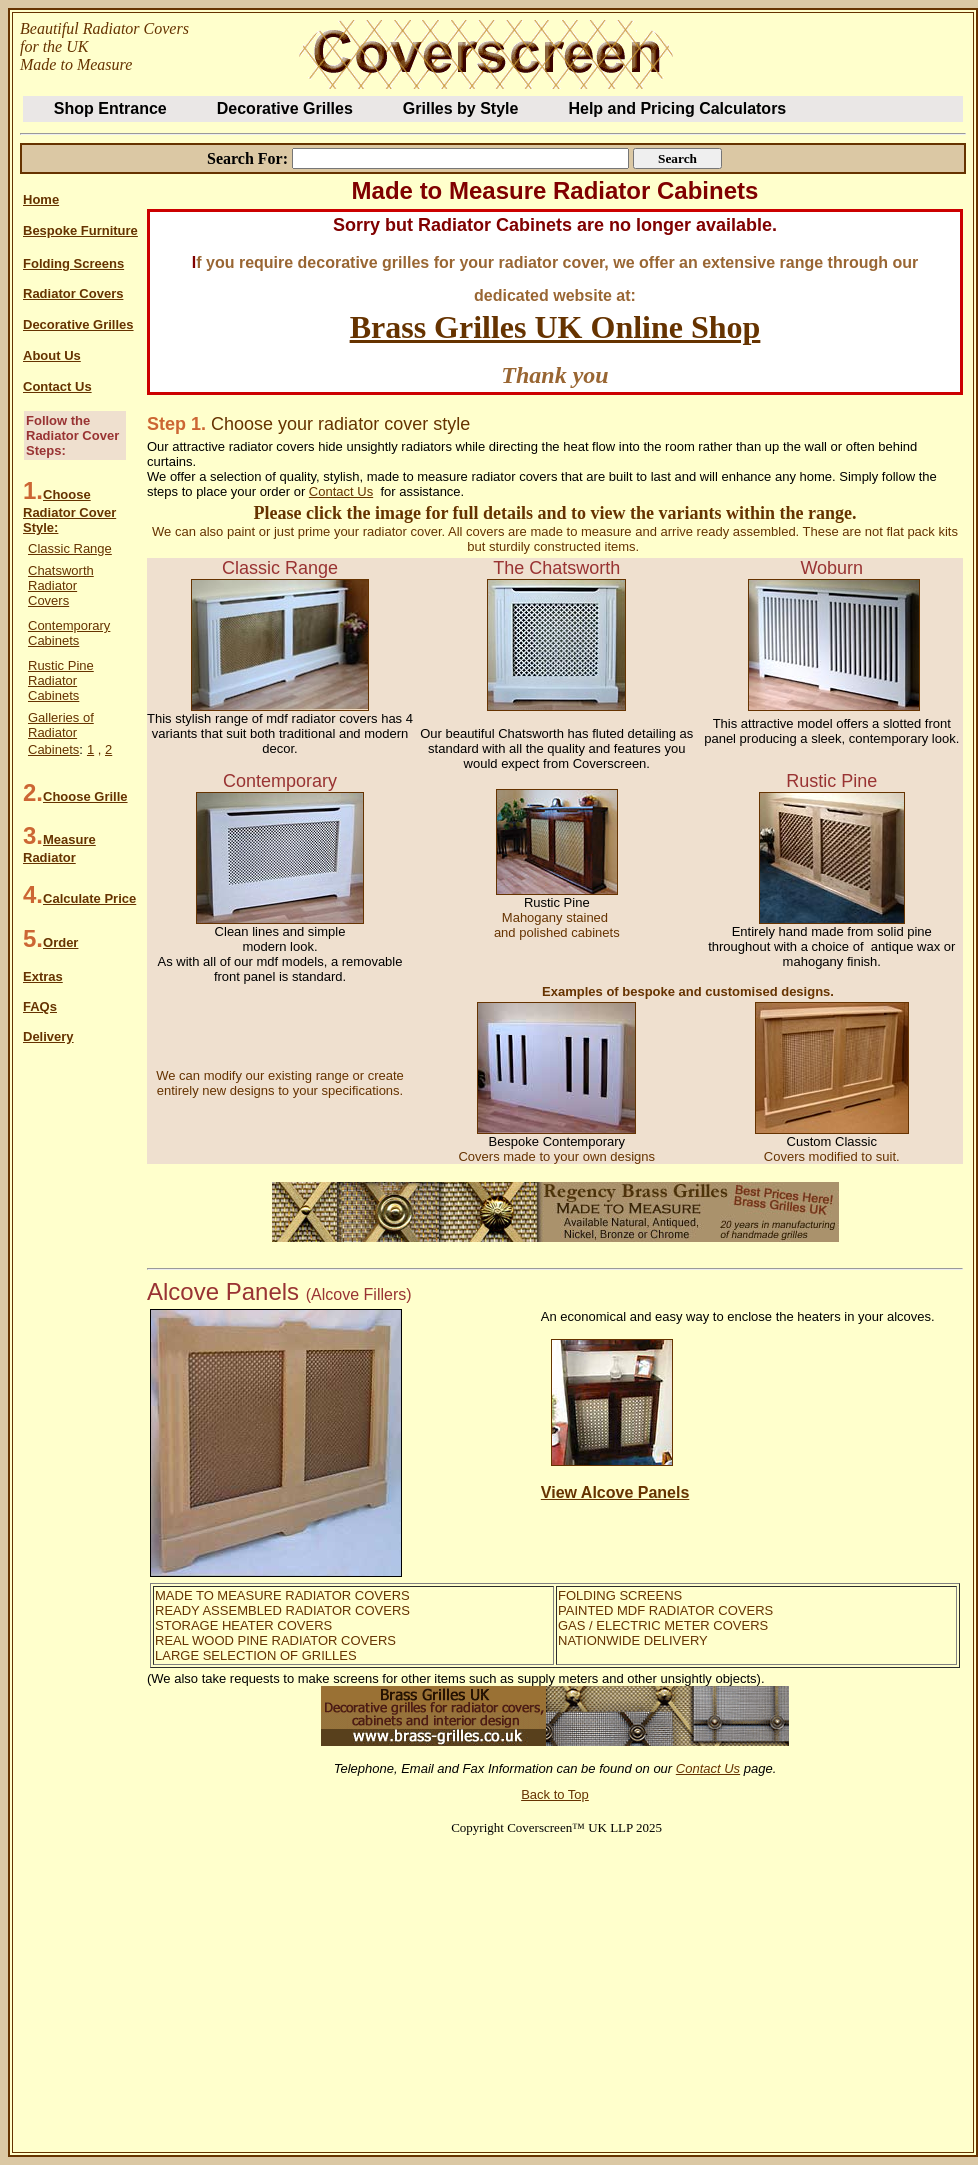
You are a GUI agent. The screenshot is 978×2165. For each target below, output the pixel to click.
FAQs (40, 1006)
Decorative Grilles (78, 324)
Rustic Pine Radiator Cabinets (61, 680)
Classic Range (70, 548)
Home (41, 199)
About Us (52, 355)
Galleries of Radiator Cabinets (61, 733)
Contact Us (57, 386)
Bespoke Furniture (80, 230)
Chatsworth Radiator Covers (61, 585)
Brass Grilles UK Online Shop (555, 327)
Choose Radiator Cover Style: (69, 511)
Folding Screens (73, 263)
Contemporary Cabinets (69, 633)
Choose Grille (85, 796)
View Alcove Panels (615, 1492)
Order (60, 942)
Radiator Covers (73, 293)
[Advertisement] (359, 1980)
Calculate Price (89, 898)
